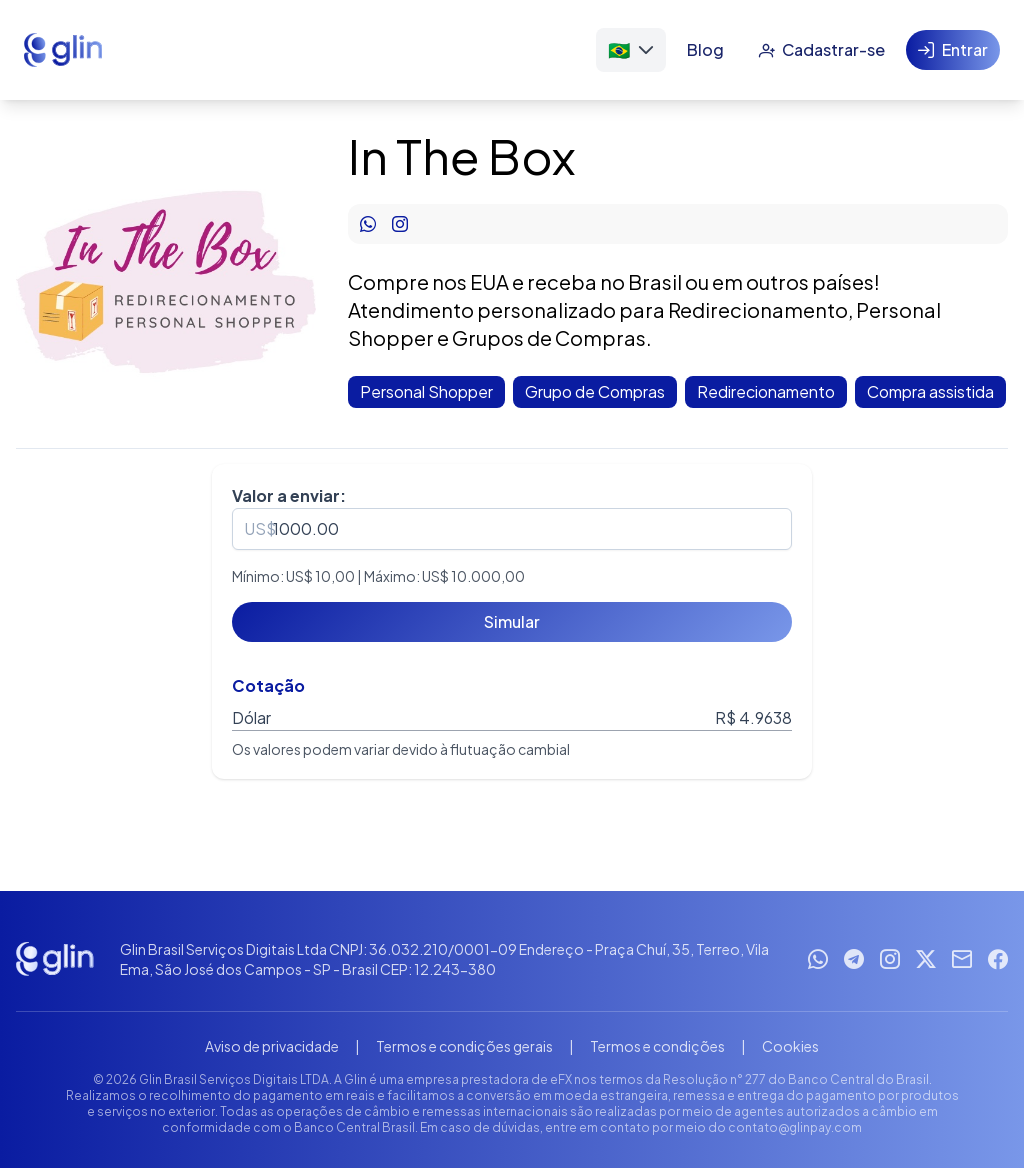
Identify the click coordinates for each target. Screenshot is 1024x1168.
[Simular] (512, 622)
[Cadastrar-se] (821, 50)
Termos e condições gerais (464, 1046)
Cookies (790, 1046)
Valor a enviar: (289, 495)
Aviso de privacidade (272, 1046)
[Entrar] (953, 50)
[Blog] (705, 50)
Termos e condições (657, 1046)
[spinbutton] (512, 529)
